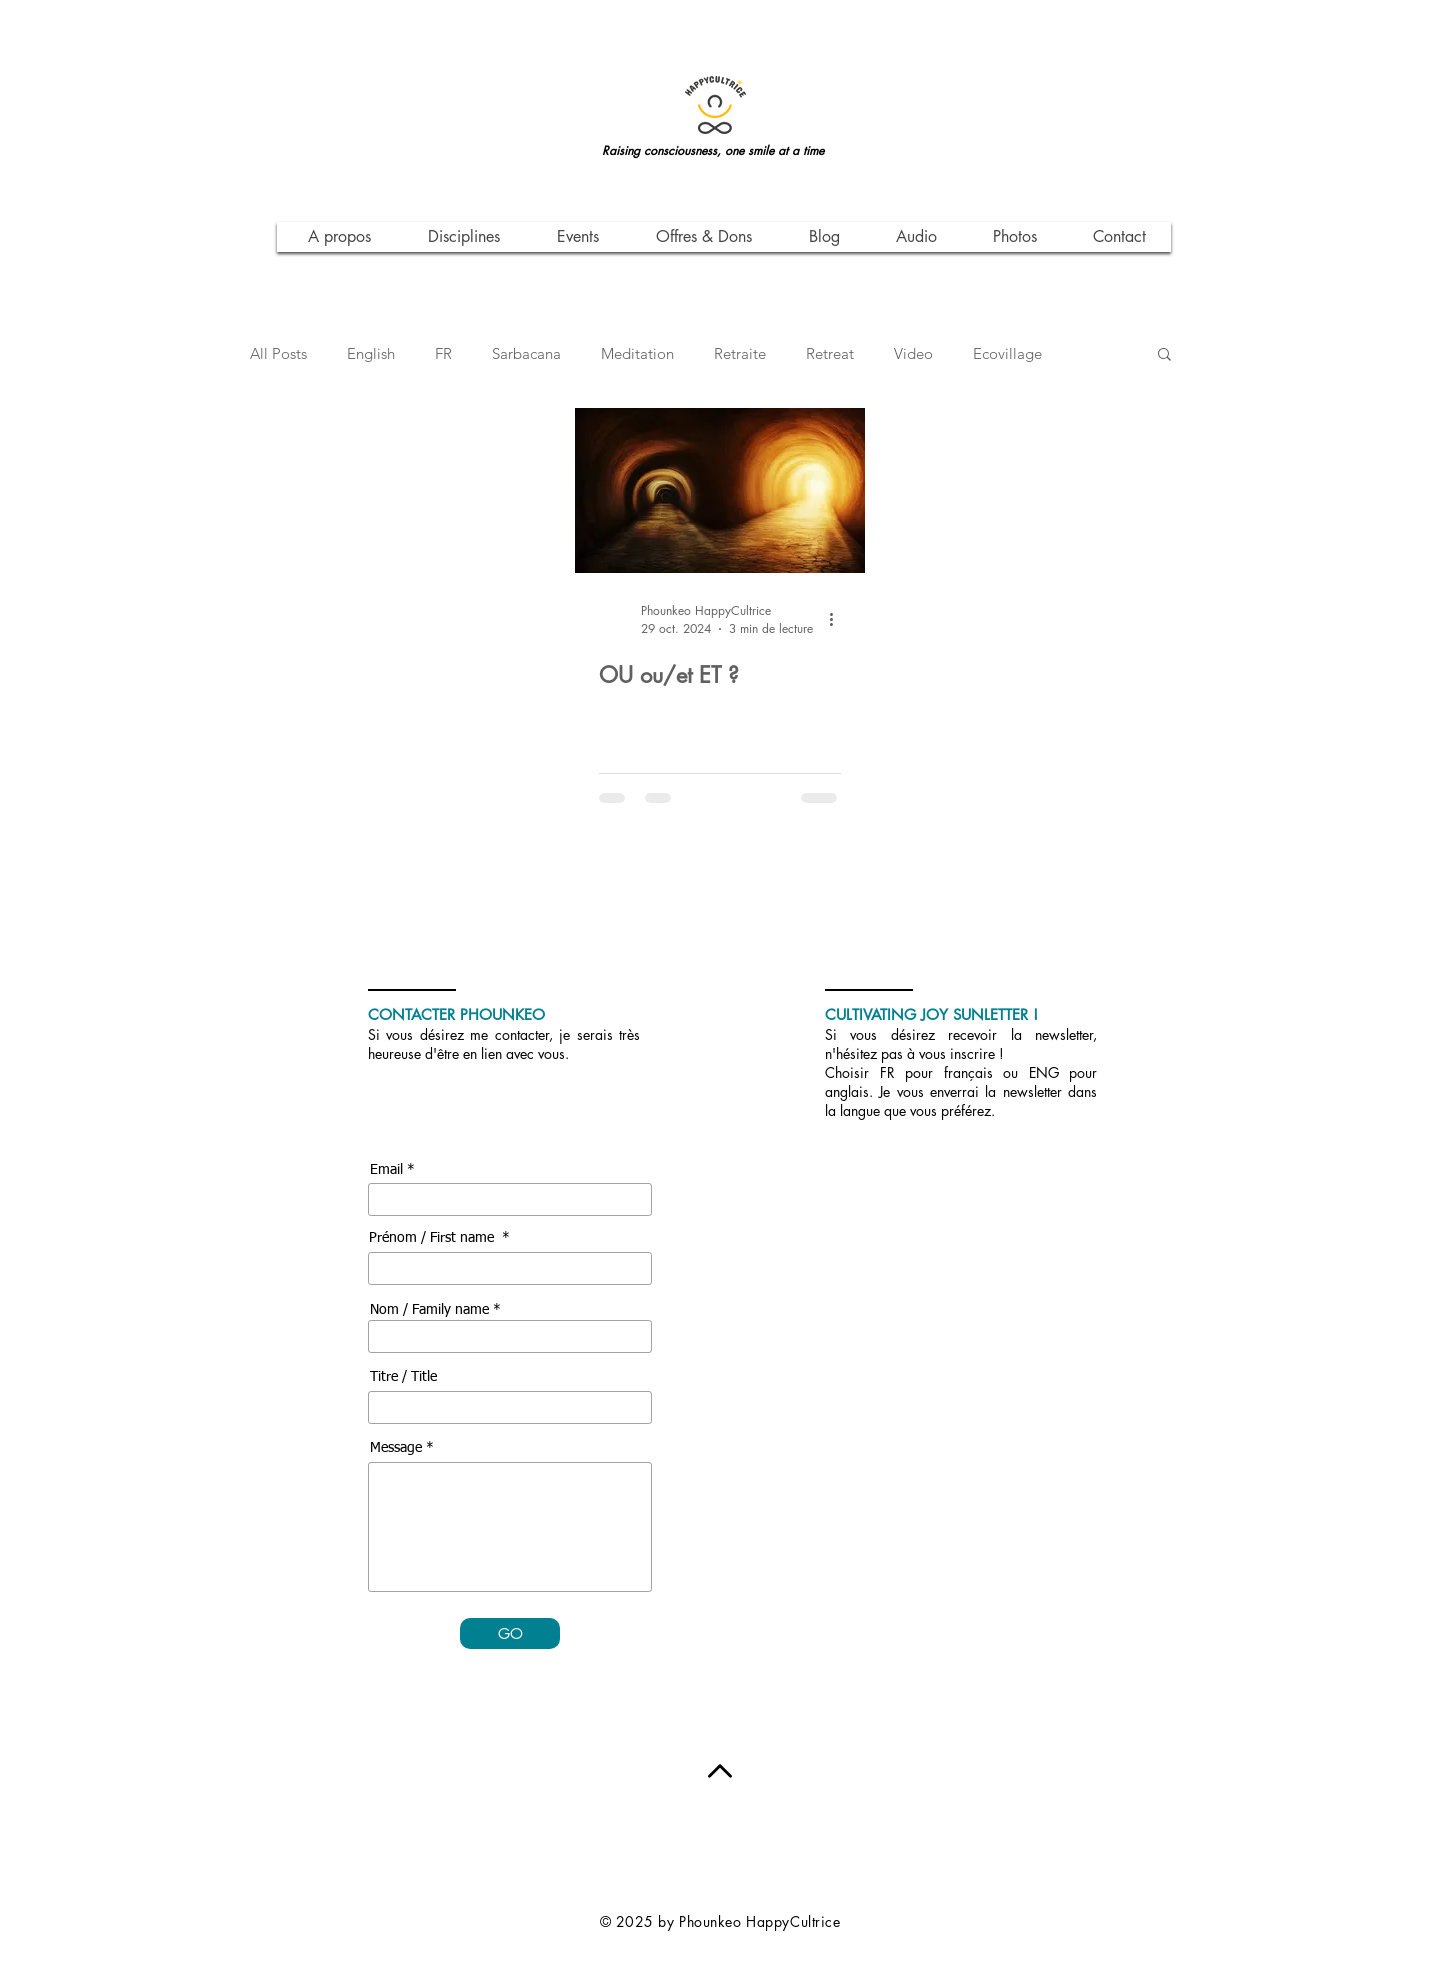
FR (443, 353)
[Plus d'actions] (838, 619)
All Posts (278, 353)
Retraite (740, 353)
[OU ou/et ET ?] (720, 490)
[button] (1164, 355)
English (371, 353)
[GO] (510, 1633)
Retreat (830, 353)
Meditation (637, 353)
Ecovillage (1007, 353)
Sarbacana (526, 353)
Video (913, 353)
